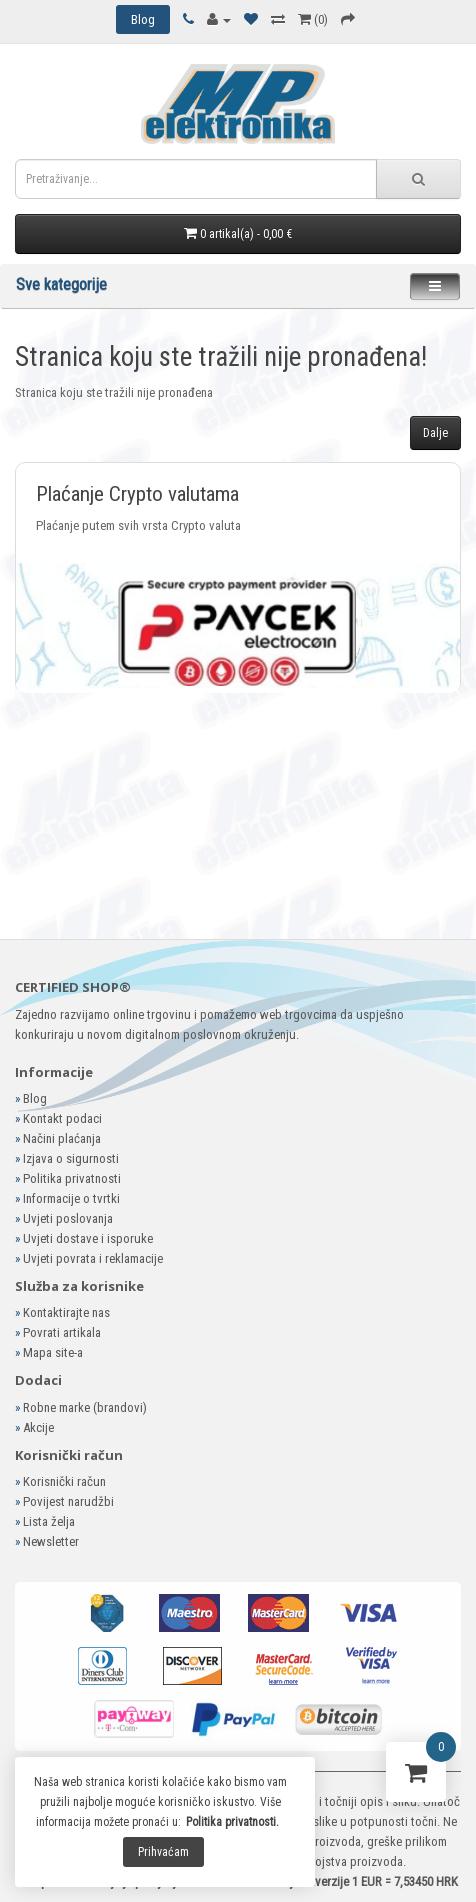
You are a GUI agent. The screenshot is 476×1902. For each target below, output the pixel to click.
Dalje (435, 433)
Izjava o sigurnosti (71, 1158)
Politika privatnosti (72, 1178)
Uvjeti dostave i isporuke (88, 1238)
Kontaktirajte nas (66, 1312)
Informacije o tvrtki (71, 1198)
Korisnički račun (64, 1481)
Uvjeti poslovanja (68, 1218)
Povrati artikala (62, 1332)
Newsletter (51, 1541)
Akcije (38, 1427)
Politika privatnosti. (232, 1822)
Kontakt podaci (62, 1118)
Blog (35, 1098)
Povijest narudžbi (68, 1501)
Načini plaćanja (62, 1138)
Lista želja (49, 1521)
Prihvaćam (163, 1852)
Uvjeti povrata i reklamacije (93, 1258)
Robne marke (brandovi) (85, 1407)
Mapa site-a (53, 1352)
